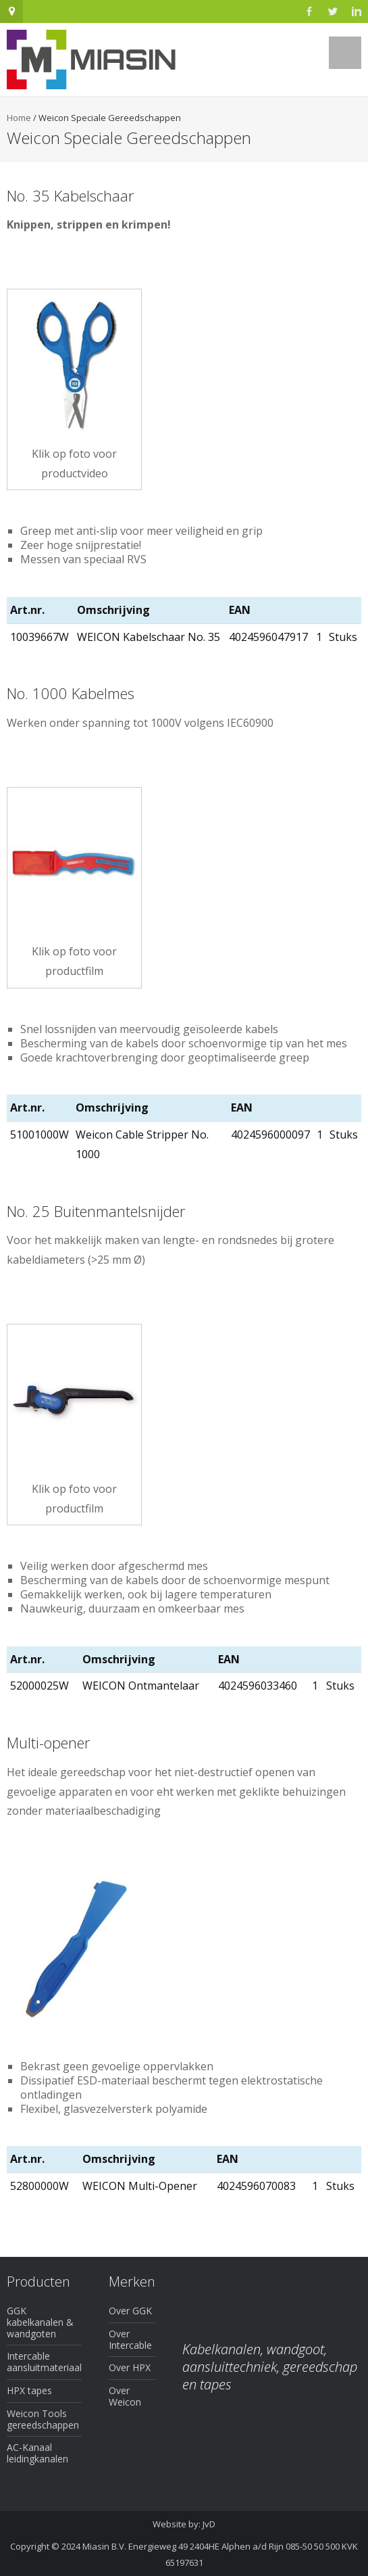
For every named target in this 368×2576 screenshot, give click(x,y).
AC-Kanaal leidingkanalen (37, 2453)
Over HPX (130, 2367)
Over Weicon (125, 2396)
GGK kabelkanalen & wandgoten (40, 2322)
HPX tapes (29, 2390)
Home (19, 118)
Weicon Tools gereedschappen (43, 2419)
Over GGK (130, 2310)
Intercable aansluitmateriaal (44, 2362)
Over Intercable (130, 2339)
